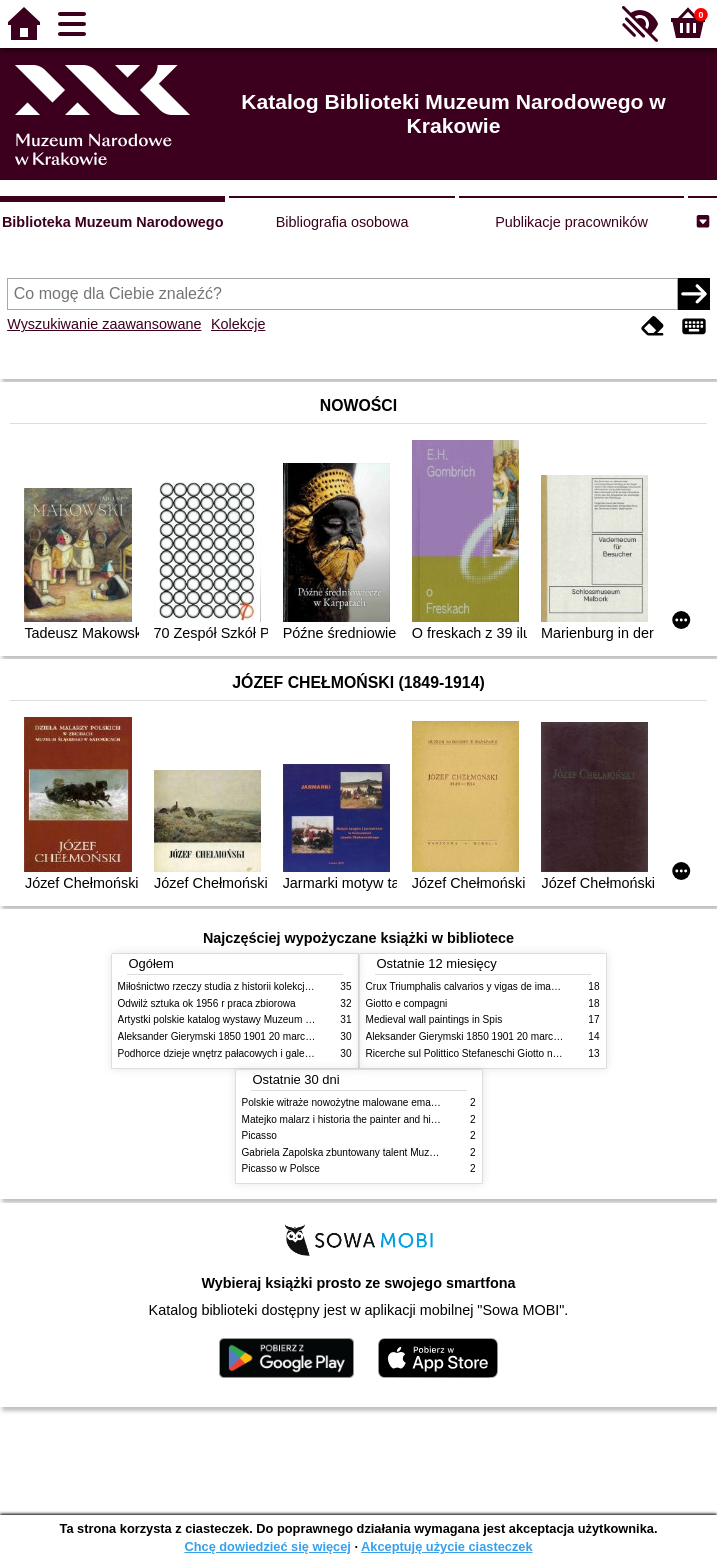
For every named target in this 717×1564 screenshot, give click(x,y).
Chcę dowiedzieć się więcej (267, 1546)
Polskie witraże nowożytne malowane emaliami (347, 1102)
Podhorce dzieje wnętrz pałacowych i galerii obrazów (236, 1053)
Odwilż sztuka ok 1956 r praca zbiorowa (207, 1003)
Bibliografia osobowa (342, 222)
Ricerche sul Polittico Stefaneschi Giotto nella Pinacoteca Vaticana (514, 1053)
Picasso (259, 1135)
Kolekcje (238, 324)
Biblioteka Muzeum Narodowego (112, 222)
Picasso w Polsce (281, 1168)
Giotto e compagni (407, 1003)
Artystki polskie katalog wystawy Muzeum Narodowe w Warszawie (265, 1019)
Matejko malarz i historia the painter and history (347, 1119)
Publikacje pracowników (571, 222)
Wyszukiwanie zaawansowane (104, 324)
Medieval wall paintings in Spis (434, 1019)
